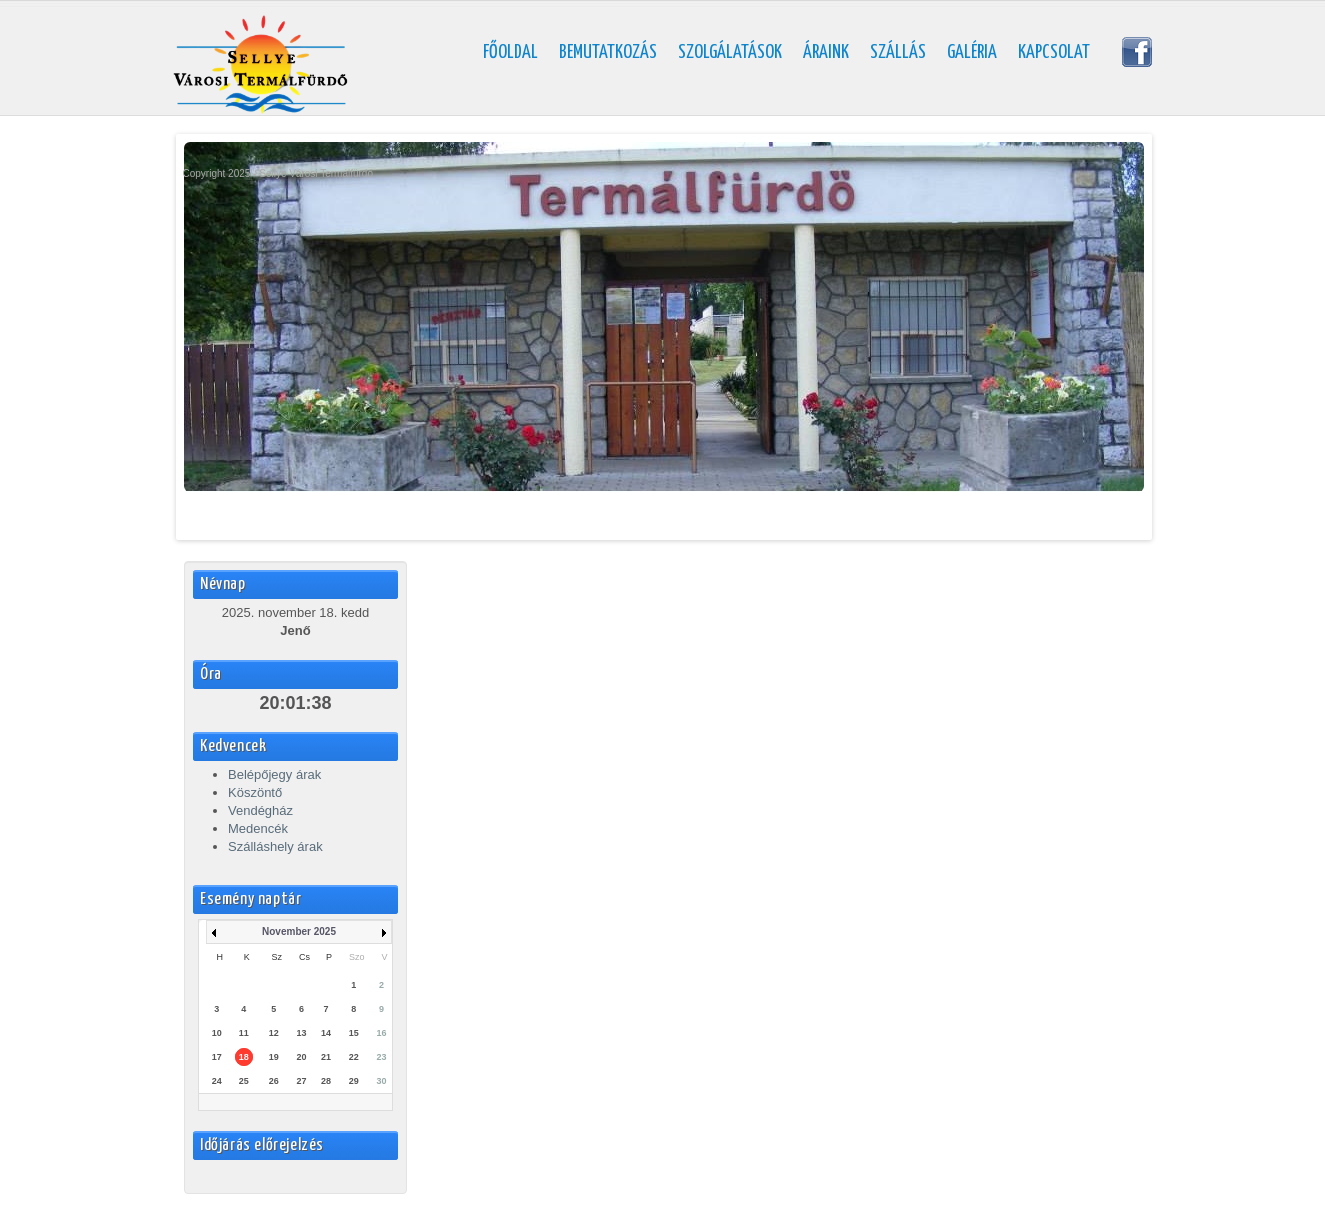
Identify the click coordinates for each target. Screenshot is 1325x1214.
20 (302, 1057)
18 (244, 1057)
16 (382, 1033)
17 (217, 1057)
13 (302, 1033)
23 (382, 1057)
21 (326, 1057)
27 (302, 1081)
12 (274, 1033)
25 (244, 1081)
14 (326, 1033)
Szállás (898, 53)
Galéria (972, 53)
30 (382, 1081)
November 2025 (299, 931)
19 (274, 1057)
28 (326, 1081)
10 (217, 1033)
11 (244, 1033)
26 (274, 1081)
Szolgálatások (730, 53)
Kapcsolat (1054, 53)
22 (354, 1057)
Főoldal (510, 53)
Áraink (826, 53)
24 (217, 1081)
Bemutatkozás (608, 53)
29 (354, 1081)
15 (354, 1033)
